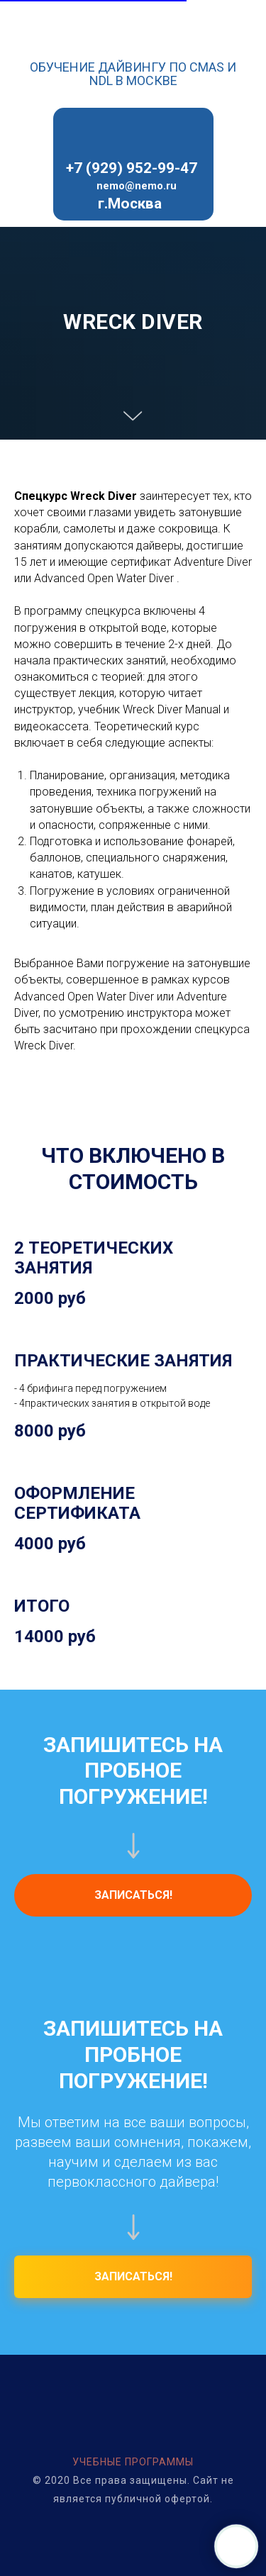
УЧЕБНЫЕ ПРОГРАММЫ (133, 2462)
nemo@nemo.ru (136, 185)
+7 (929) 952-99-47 (131, 168)
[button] (133, 1895)
